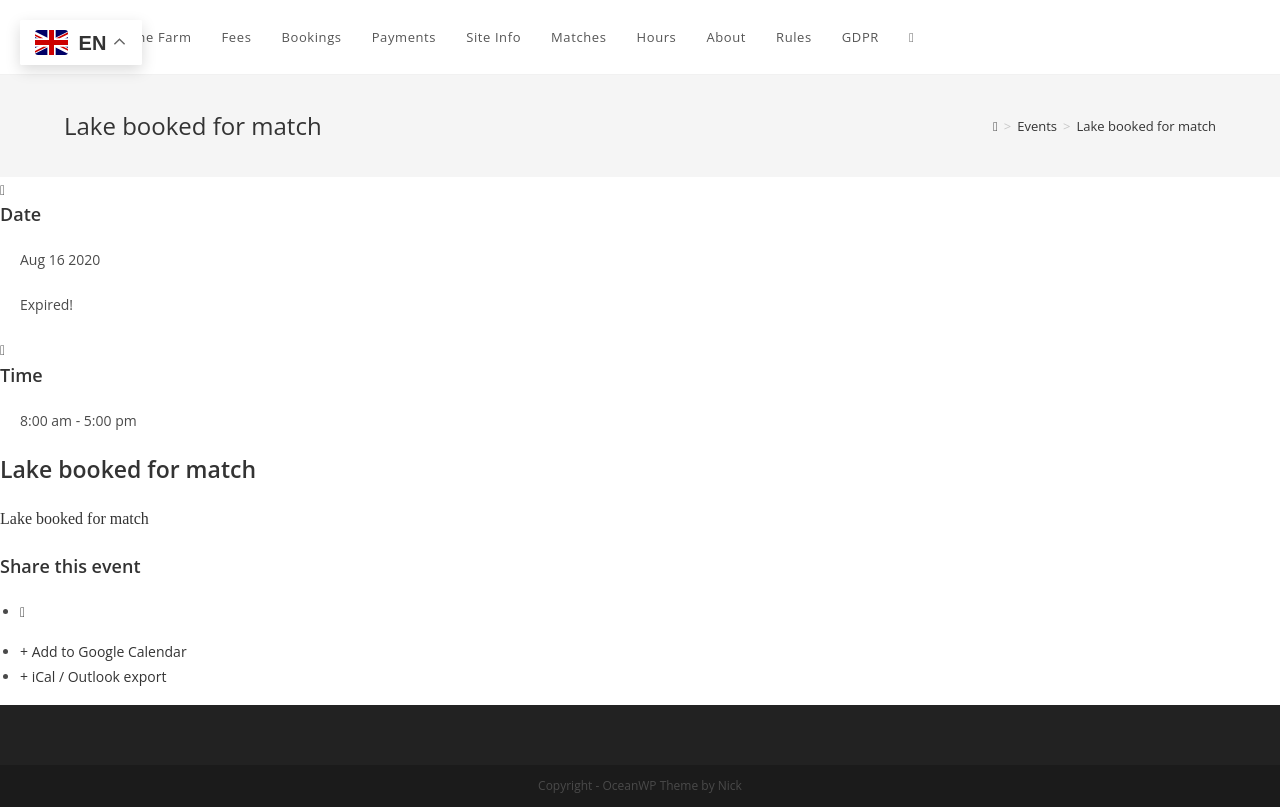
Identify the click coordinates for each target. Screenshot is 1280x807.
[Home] (995, 126)
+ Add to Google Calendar (103, 651)
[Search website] (911, 37)
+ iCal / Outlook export (93, 676)
